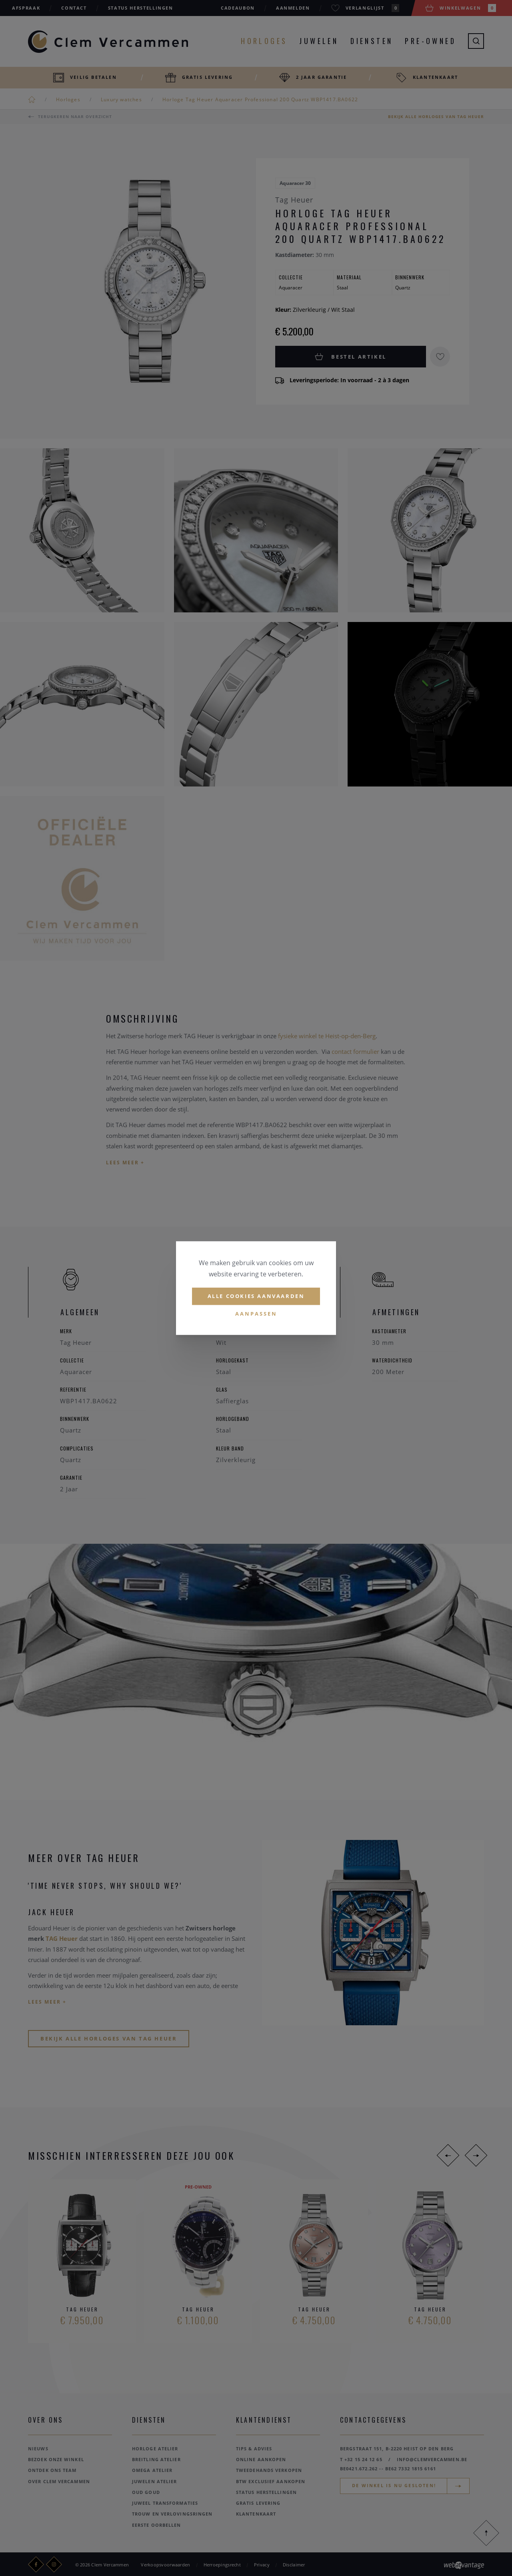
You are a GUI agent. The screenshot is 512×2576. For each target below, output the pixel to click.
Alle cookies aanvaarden (256, 1296)
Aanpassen (256, 1313)
